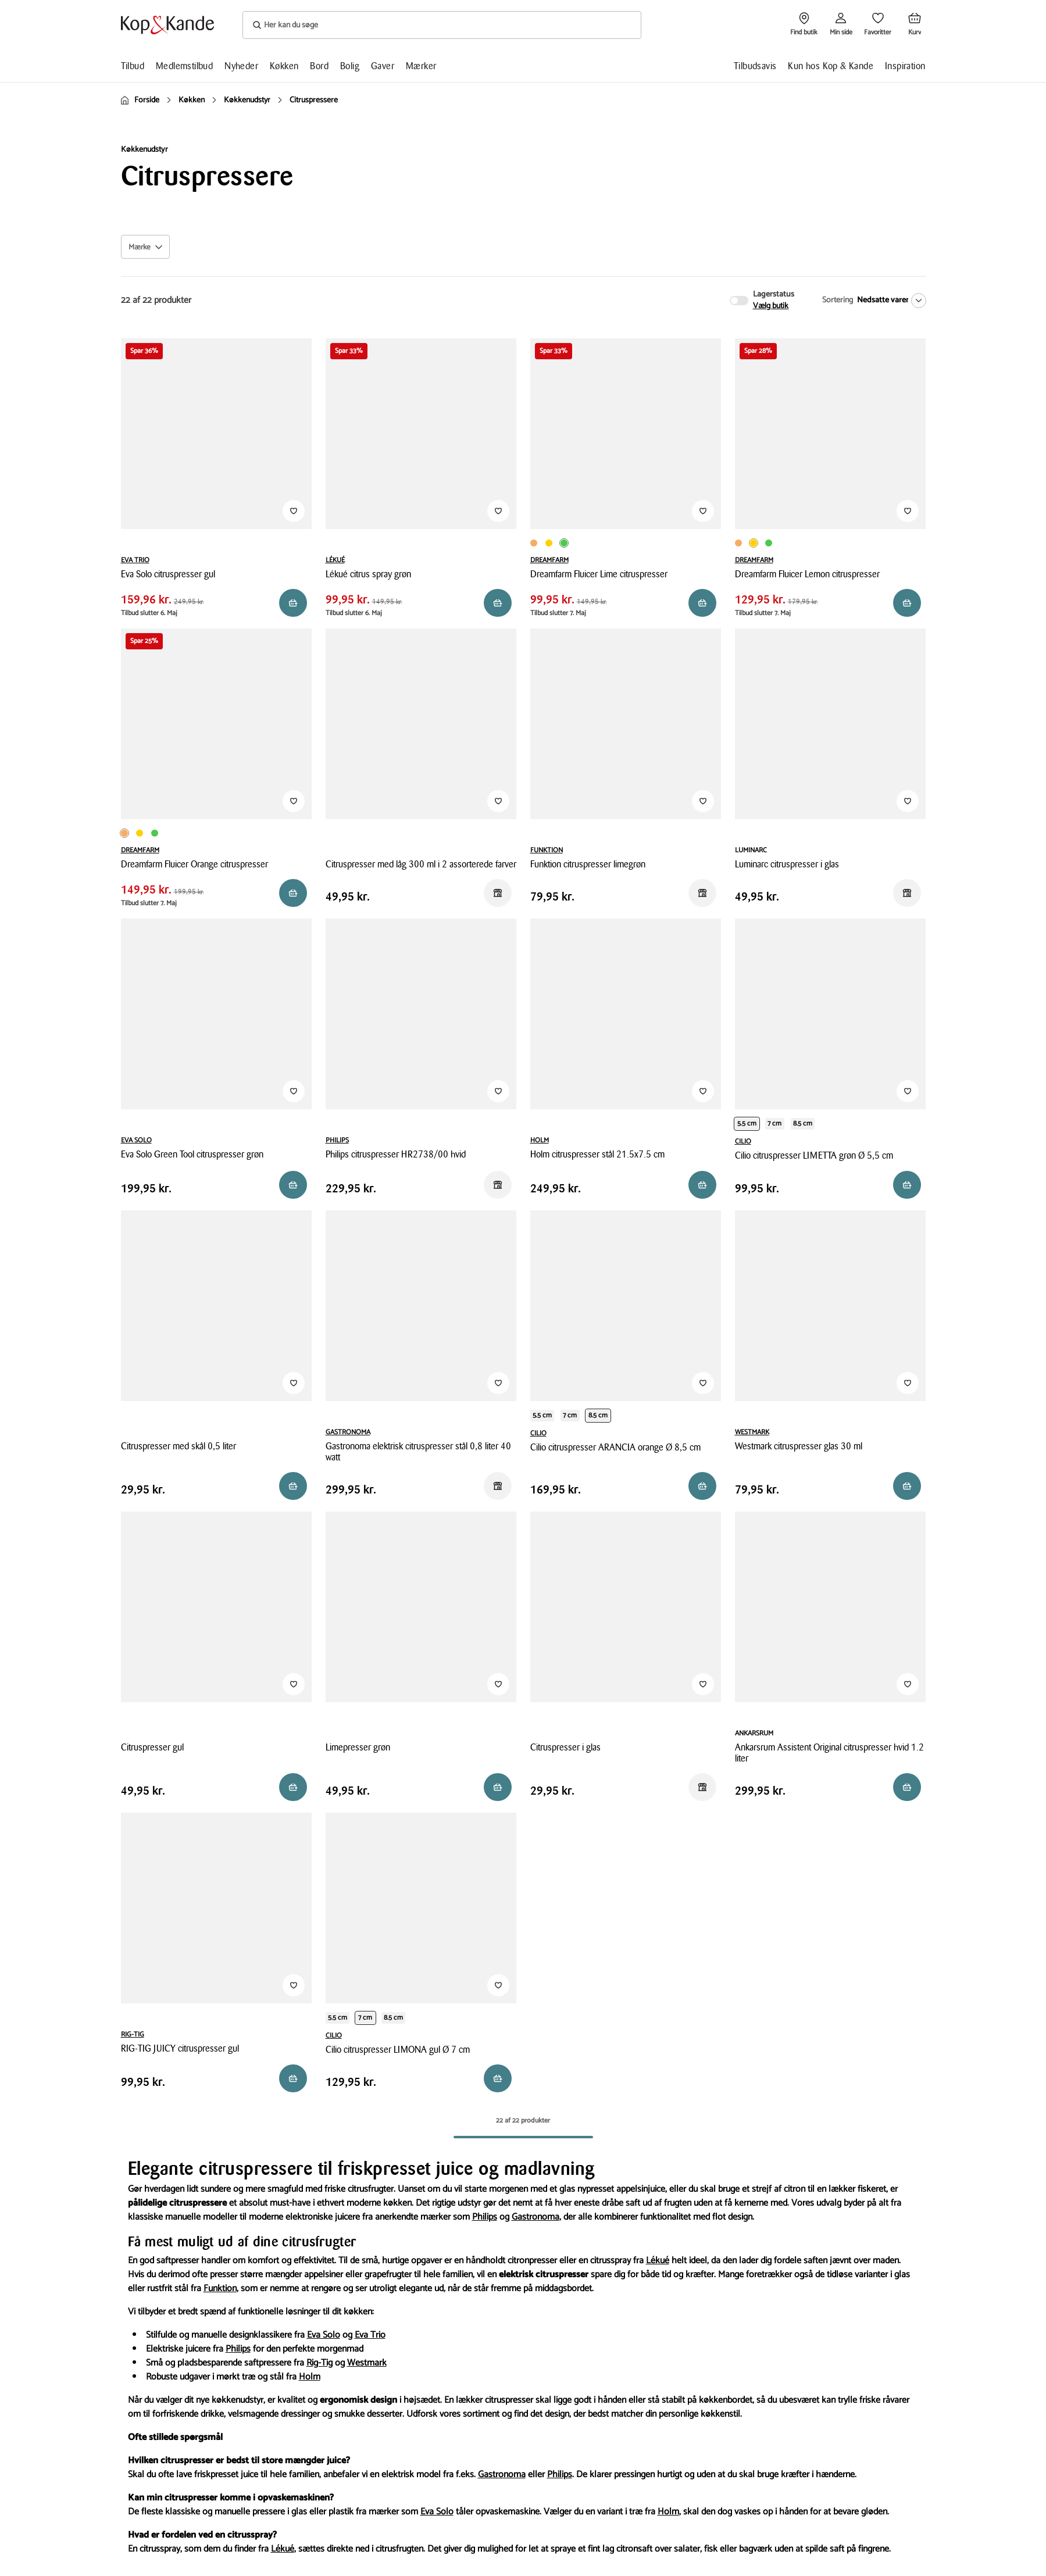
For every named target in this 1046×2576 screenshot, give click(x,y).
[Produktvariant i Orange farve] (534, 543)
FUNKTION (546, 850)
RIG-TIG (132, 2034)
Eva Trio (370, 2335)
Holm (309, 2377)
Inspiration (905, 66)
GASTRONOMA (348, 1432)
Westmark (367, 2363)
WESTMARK (752, 1432)
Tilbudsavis (755, 66)
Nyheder (241, 66)
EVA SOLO (136, 1140)
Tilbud (132, 66)
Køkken (284, 66)
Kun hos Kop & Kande (830, 66)
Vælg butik (771, 306)
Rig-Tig (319, 2363)
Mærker (421, 66)
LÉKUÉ (335, 560)
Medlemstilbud (184, 66)
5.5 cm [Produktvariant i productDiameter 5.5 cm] (747, 1123)
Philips (484, 2217)
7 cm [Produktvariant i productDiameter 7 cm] (774, 1123)
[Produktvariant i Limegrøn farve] (564, 543)
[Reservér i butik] (293, 603)
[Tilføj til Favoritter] (294, 511)
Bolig (349, 66)
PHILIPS (337, 1140)
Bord (319, 66)
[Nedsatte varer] (889, 301)
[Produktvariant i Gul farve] (549, 543)
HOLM (539, 1140)
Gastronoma (535, 2217)
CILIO (743, 1141)
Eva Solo (323, 2335)
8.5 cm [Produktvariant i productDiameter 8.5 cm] (803, 1123)
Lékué (657, 2260)
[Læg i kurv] (907, 1787)
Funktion (220, 2288)
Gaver (382, 66)
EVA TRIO (135, 560)
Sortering (837, 300)
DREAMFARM (549, 560)
